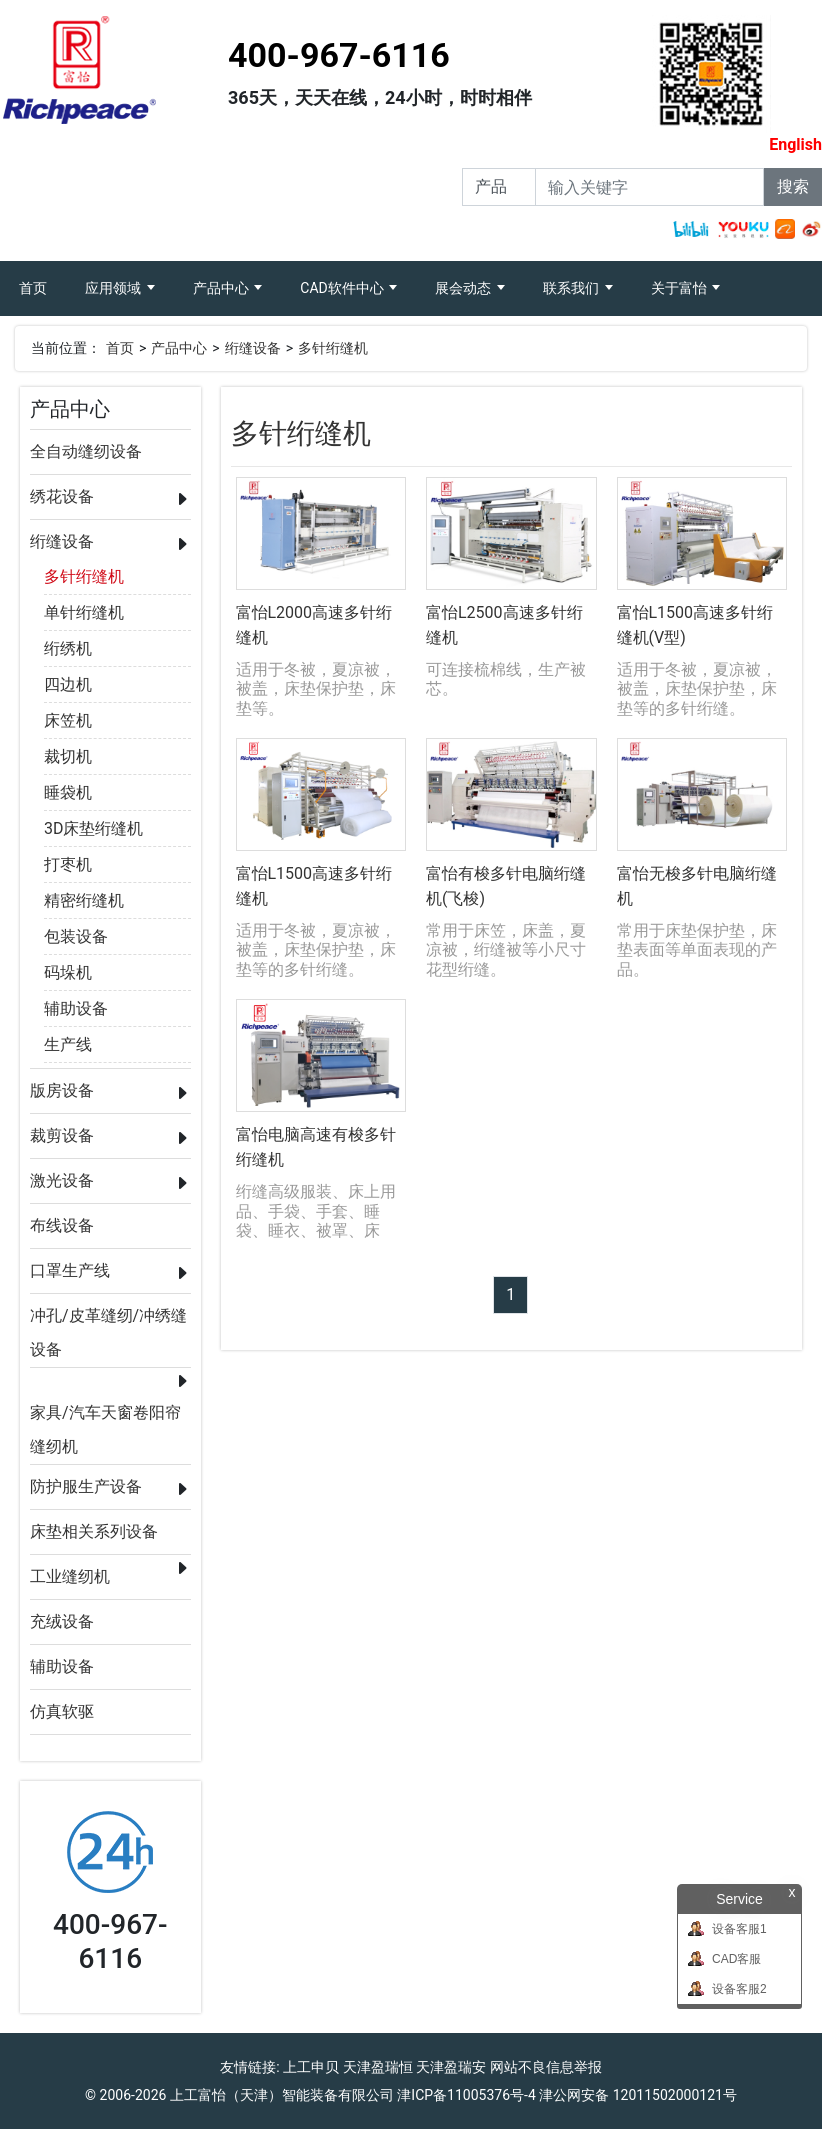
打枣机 (68, 864)
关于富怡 (680, 288)
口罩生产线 (70, 1270)
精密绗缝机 (84, 900)
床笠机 (68, 720)
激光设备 (62, 1180)
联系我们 (572, 288)
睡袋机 (68, 792)
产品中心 (222, 288)
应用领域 (114, 288)
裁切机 (68, 756)
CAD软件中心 (343, 288)
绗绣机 (68, 648)
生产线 (68, 1044)
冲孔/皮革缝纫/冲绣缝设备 (108, 1319)
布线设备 (62, 1225)
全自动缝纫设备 (86, 451)
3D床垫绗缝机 (94, 828)
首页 (42, 278)
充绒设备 (62, 1621)
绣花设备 (62, 496)
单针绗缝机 (84, 612)
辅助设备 (76, 1008)
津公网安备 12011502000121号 (638, 2095)
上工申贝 (311, 2067)
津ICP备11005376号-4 (466, 2095)
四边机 (68, 684)
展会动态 (464, 288)
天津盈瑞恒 (378, 2067)
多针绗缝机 (333, 348)
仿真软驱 (62, 1711)
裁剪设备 (62, 1135)
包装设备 (76, 936)
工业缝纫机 (70, 1576)
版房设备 (62, 1090)
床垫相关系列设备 (94, 1531)
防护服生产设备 (86, 1486)
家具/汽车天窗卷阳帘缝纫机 (105, 1416)
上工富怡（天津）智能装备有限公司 (282, 2095)
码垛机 (68, 972)
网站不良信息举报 (546, 2067)
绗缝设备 (253, 348)
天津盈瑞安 (451, 2067)
